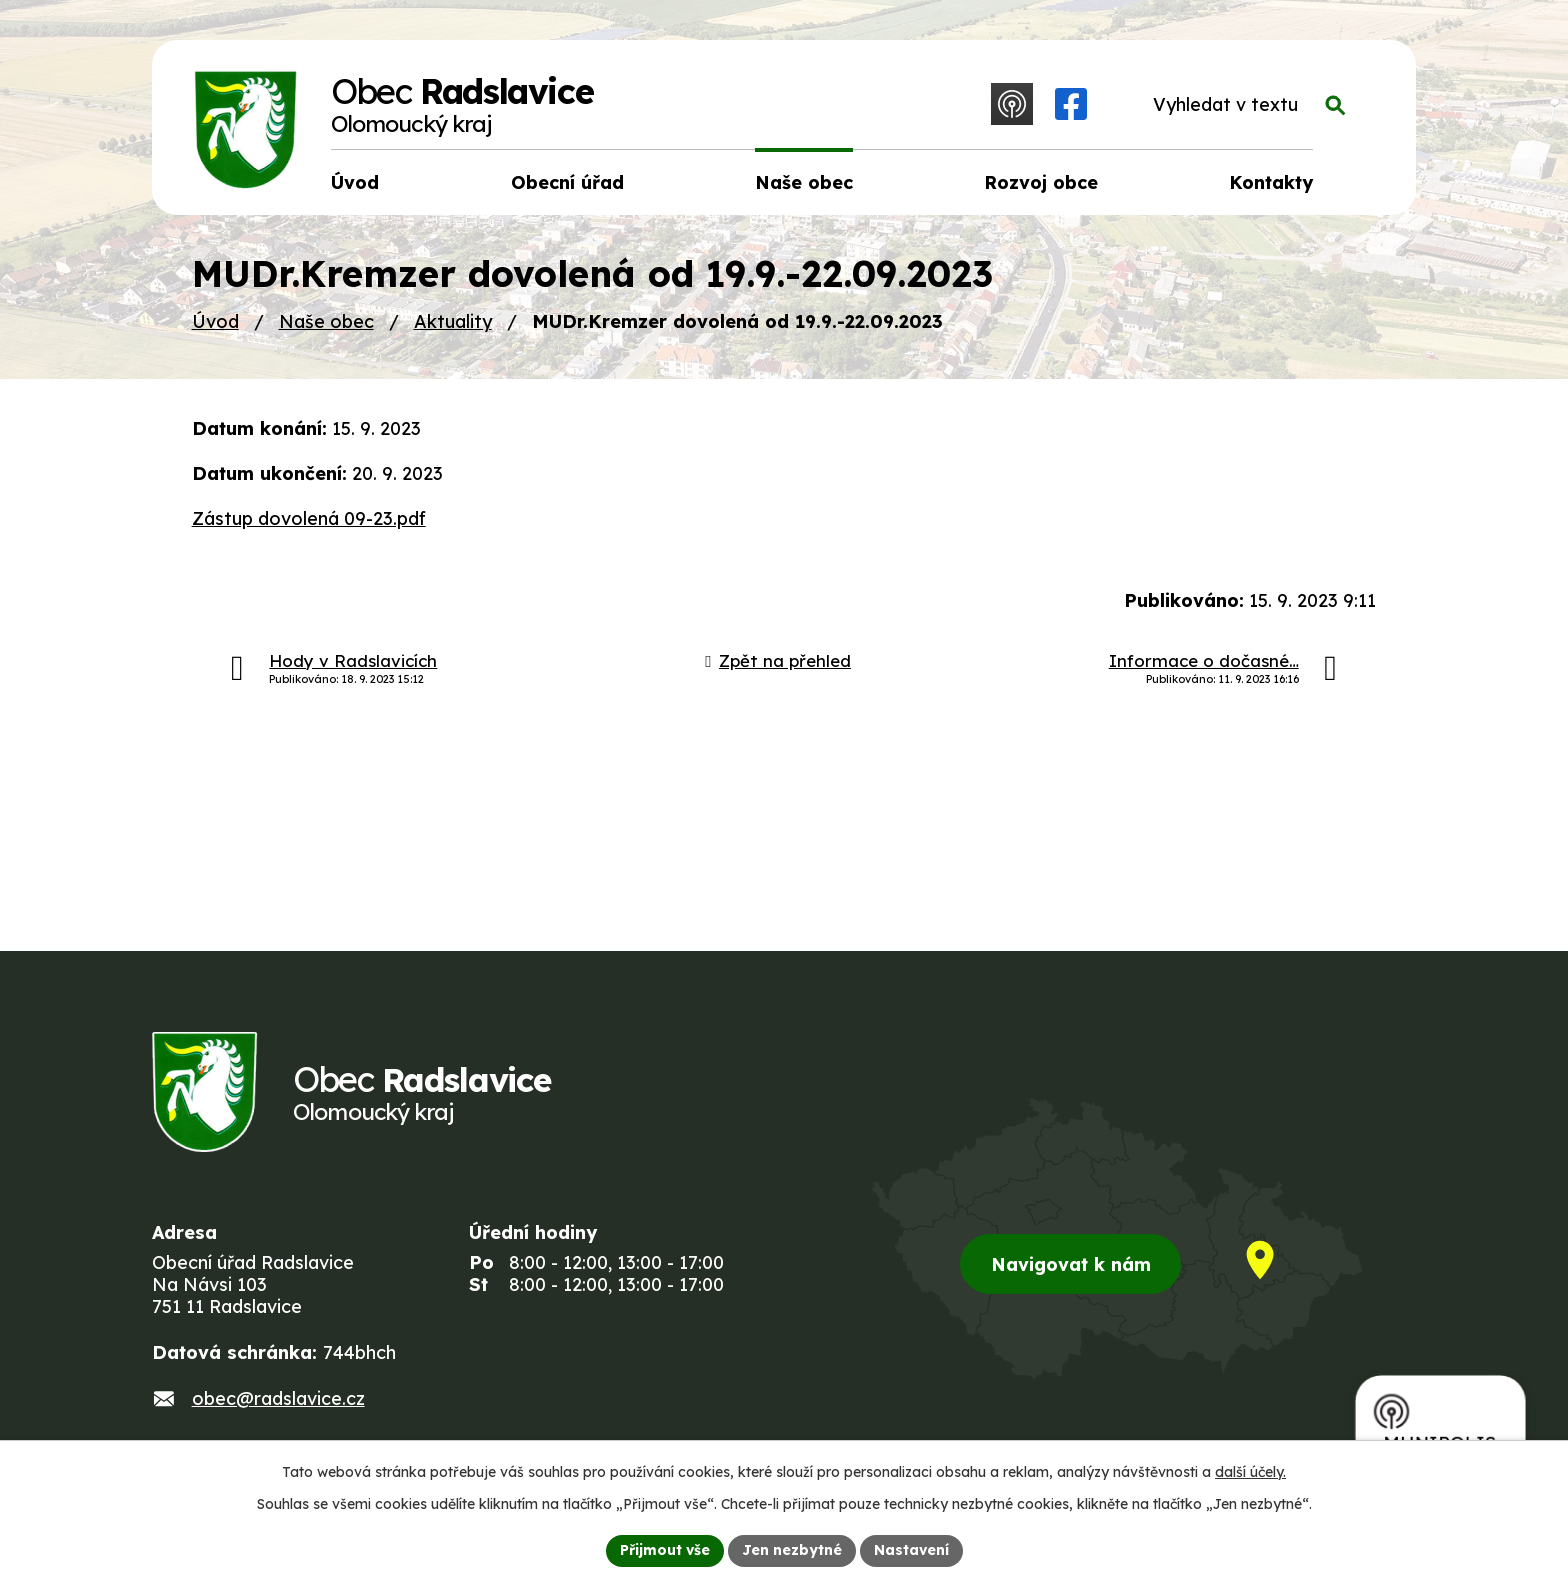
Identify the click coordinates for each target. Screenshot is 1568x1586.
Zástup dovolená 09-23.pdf (309, 518)
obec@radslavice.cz (278, 1398)
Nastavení (911, 1550)
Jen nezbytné (792, 1550)
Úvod (215, 321)
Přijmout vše (665, 1550)
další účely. (1250, 1472)
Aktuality (453, 321)
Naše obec (326, 321)
